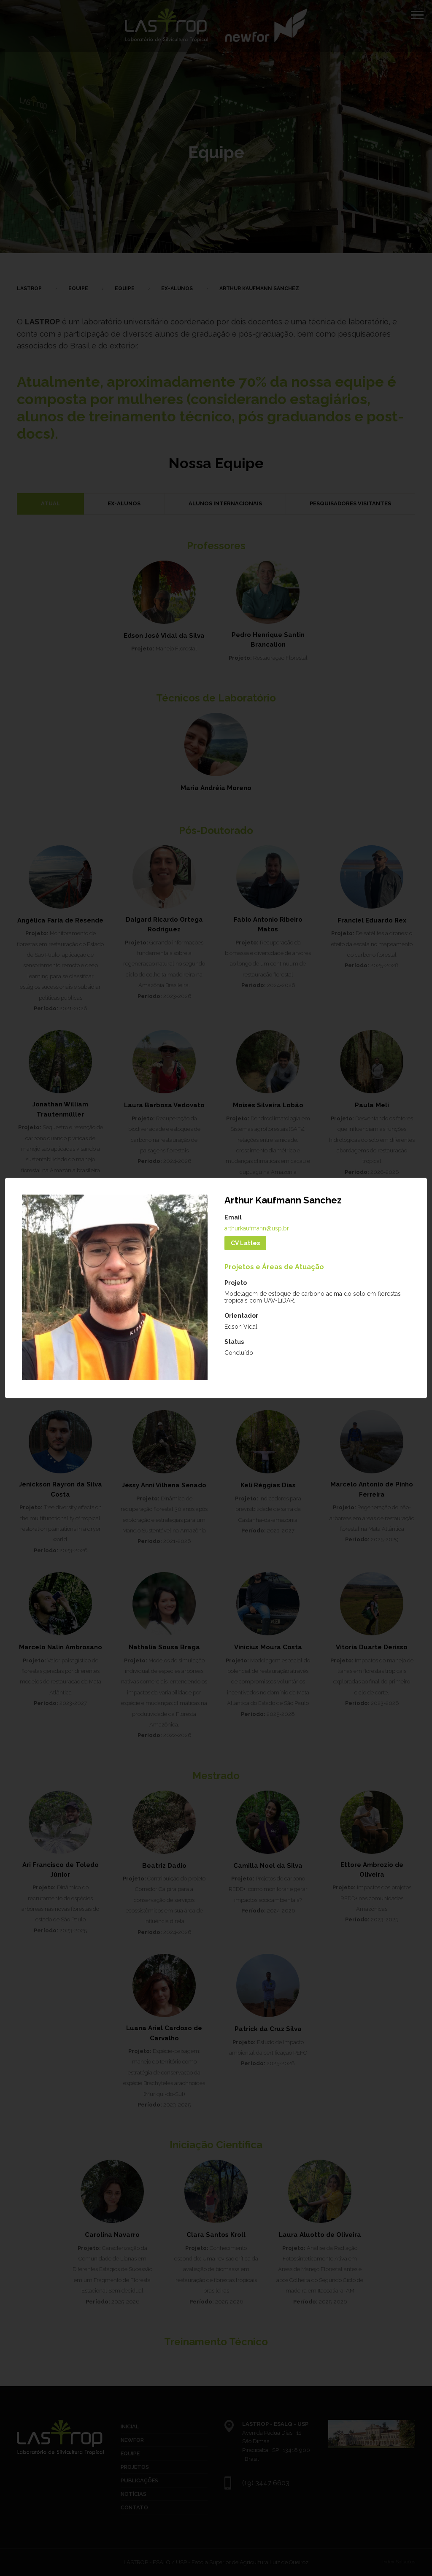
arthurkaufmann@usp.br (256, 1228)
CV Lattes (245, 1243)
